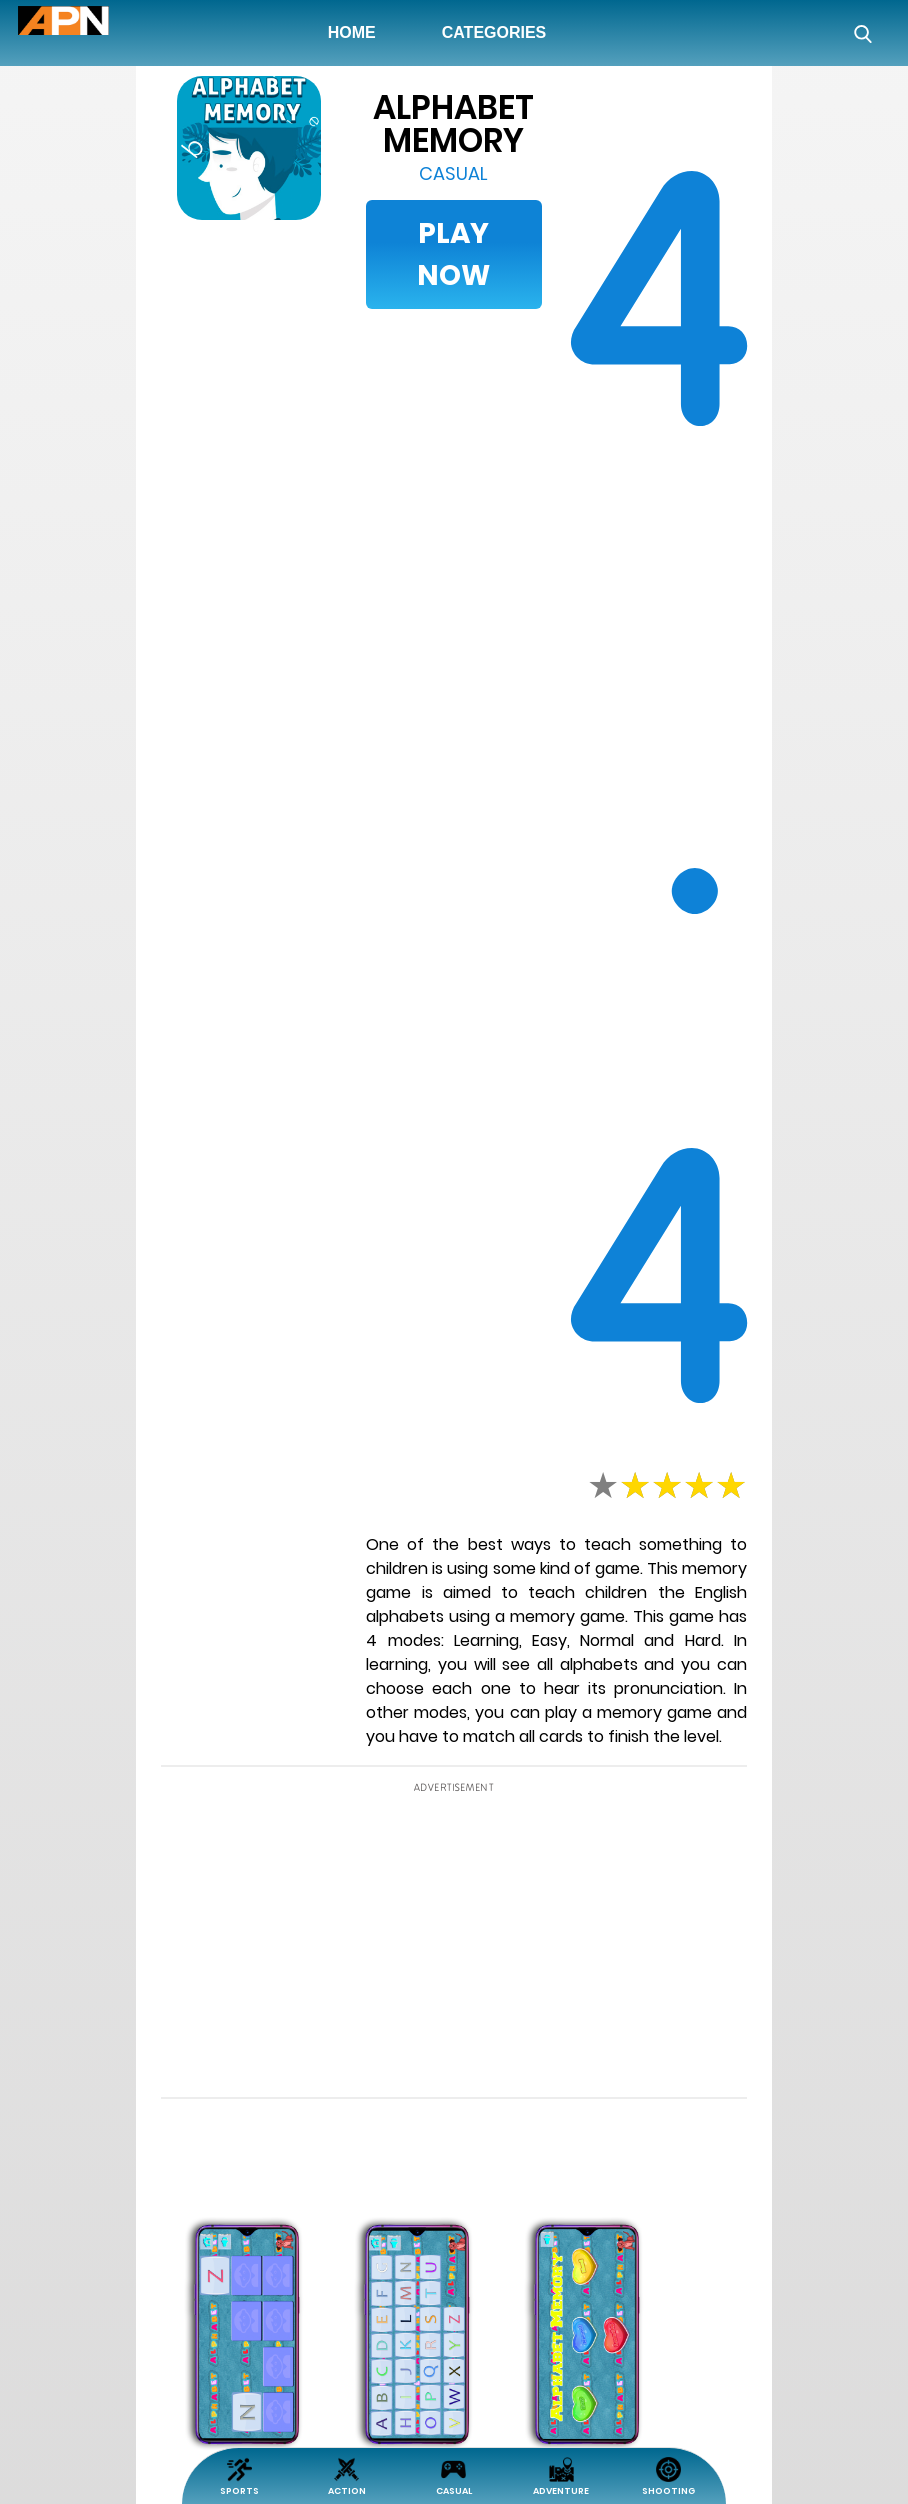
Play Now (453, 254)
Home (356, 32)
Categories (494, 32)
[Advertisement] (98, 694)
